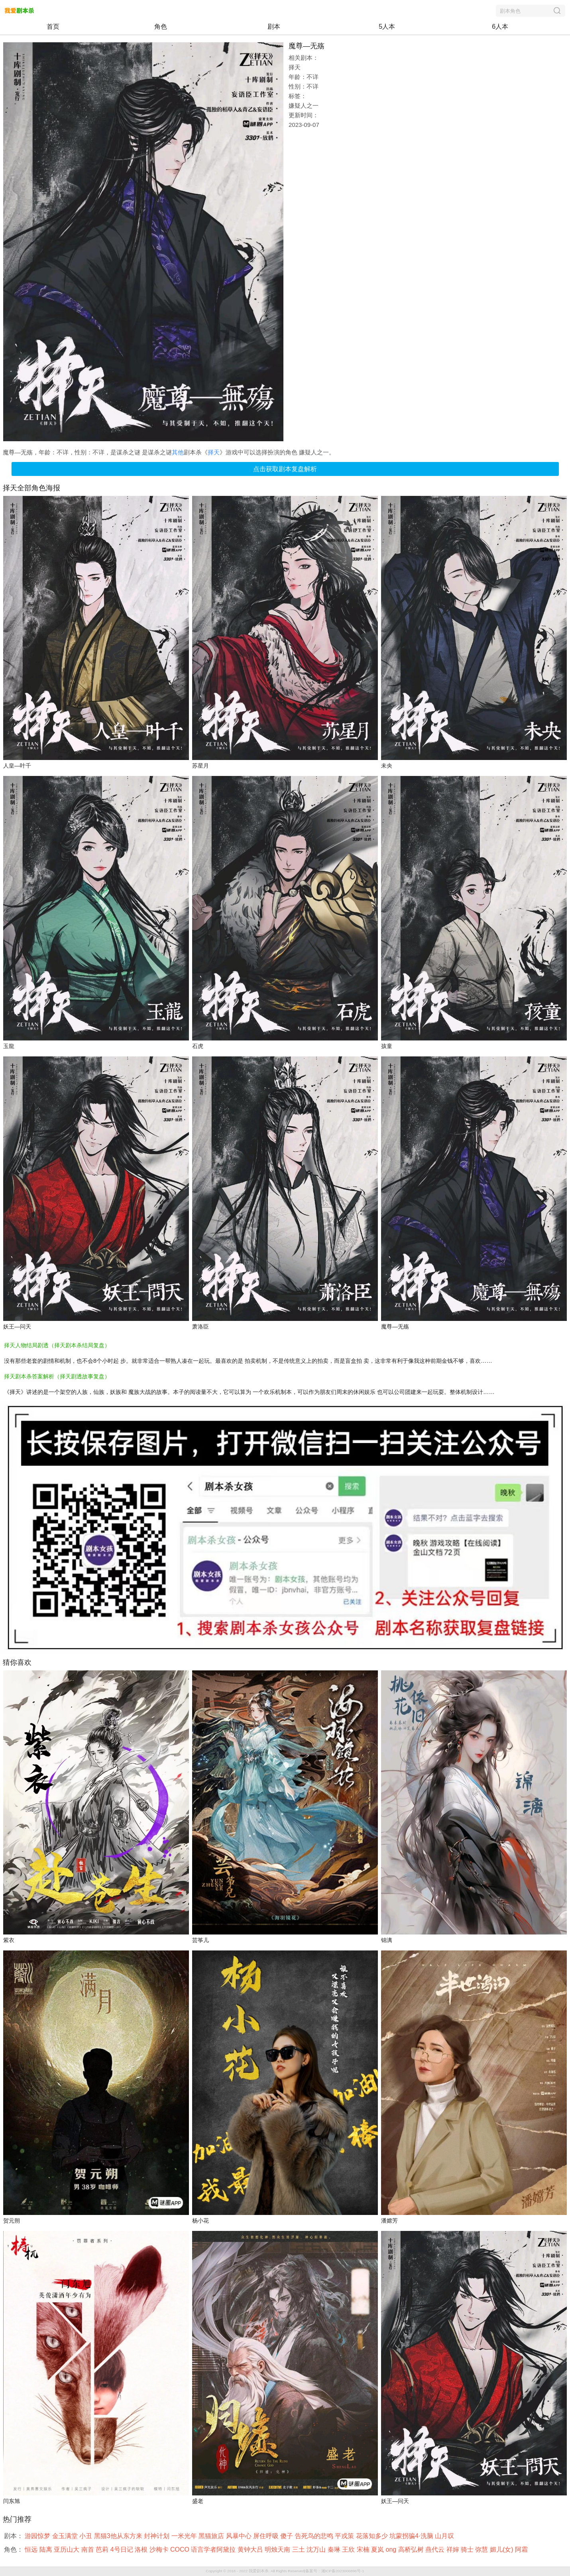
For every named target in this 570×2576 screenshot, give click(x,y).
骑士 (468, 2549)
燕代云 (435, 2549)
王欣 (349, 2549)
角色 (160, 26)
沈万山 (317, 2549)
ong (391, 2549)
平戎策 (345, 2536)
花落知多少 (372, 2536)
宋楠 (364, 2549)
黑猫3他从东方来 (119, 2536)
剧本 (273, 26)
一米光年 (185, 2536)
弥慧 (482, 2549)
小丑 (86, 2536)
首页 (53, 26)
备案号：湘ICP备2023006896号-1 (334, 2571)
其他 (178, 452)
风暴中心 (239, 2536)
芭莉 (103, 2549)
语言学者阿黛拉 (214, 2549)
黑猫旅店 (212, 2536)
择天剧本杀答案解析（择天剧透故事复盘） (57, 1376)
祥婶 (453, 2549)
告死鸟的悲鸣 (315, 2536)
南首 (88, 2549)
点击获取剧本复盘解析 (285, 469)
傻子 (287, 2536)
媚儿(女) (502, 2549)
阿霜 (522, 2549)
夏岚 (378, 2549)
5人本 (387, 26)
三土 (299, 2549)
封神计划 (157, 2536)
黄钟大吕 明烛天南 (265, 2549)
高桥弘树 (411, 2549)
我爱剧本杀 (259, 2571)
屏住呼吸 (266, 2536)
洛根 (142, 2549)
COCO (180, 2549)
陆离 (46, 2549)
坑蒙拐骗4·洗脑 (412, 2536)
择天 (214, 452)
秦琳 (335, 2549)
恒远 (32, 2549)
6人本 (500, 26)
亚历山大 (67, 2549)
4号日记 (122, 2549)
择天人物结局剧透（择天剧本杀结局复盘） (57, 1345)
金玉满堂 (65, 2536)
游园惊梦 (38, 2536)
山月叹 (445, 2536)
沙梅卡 (159, 2549)
